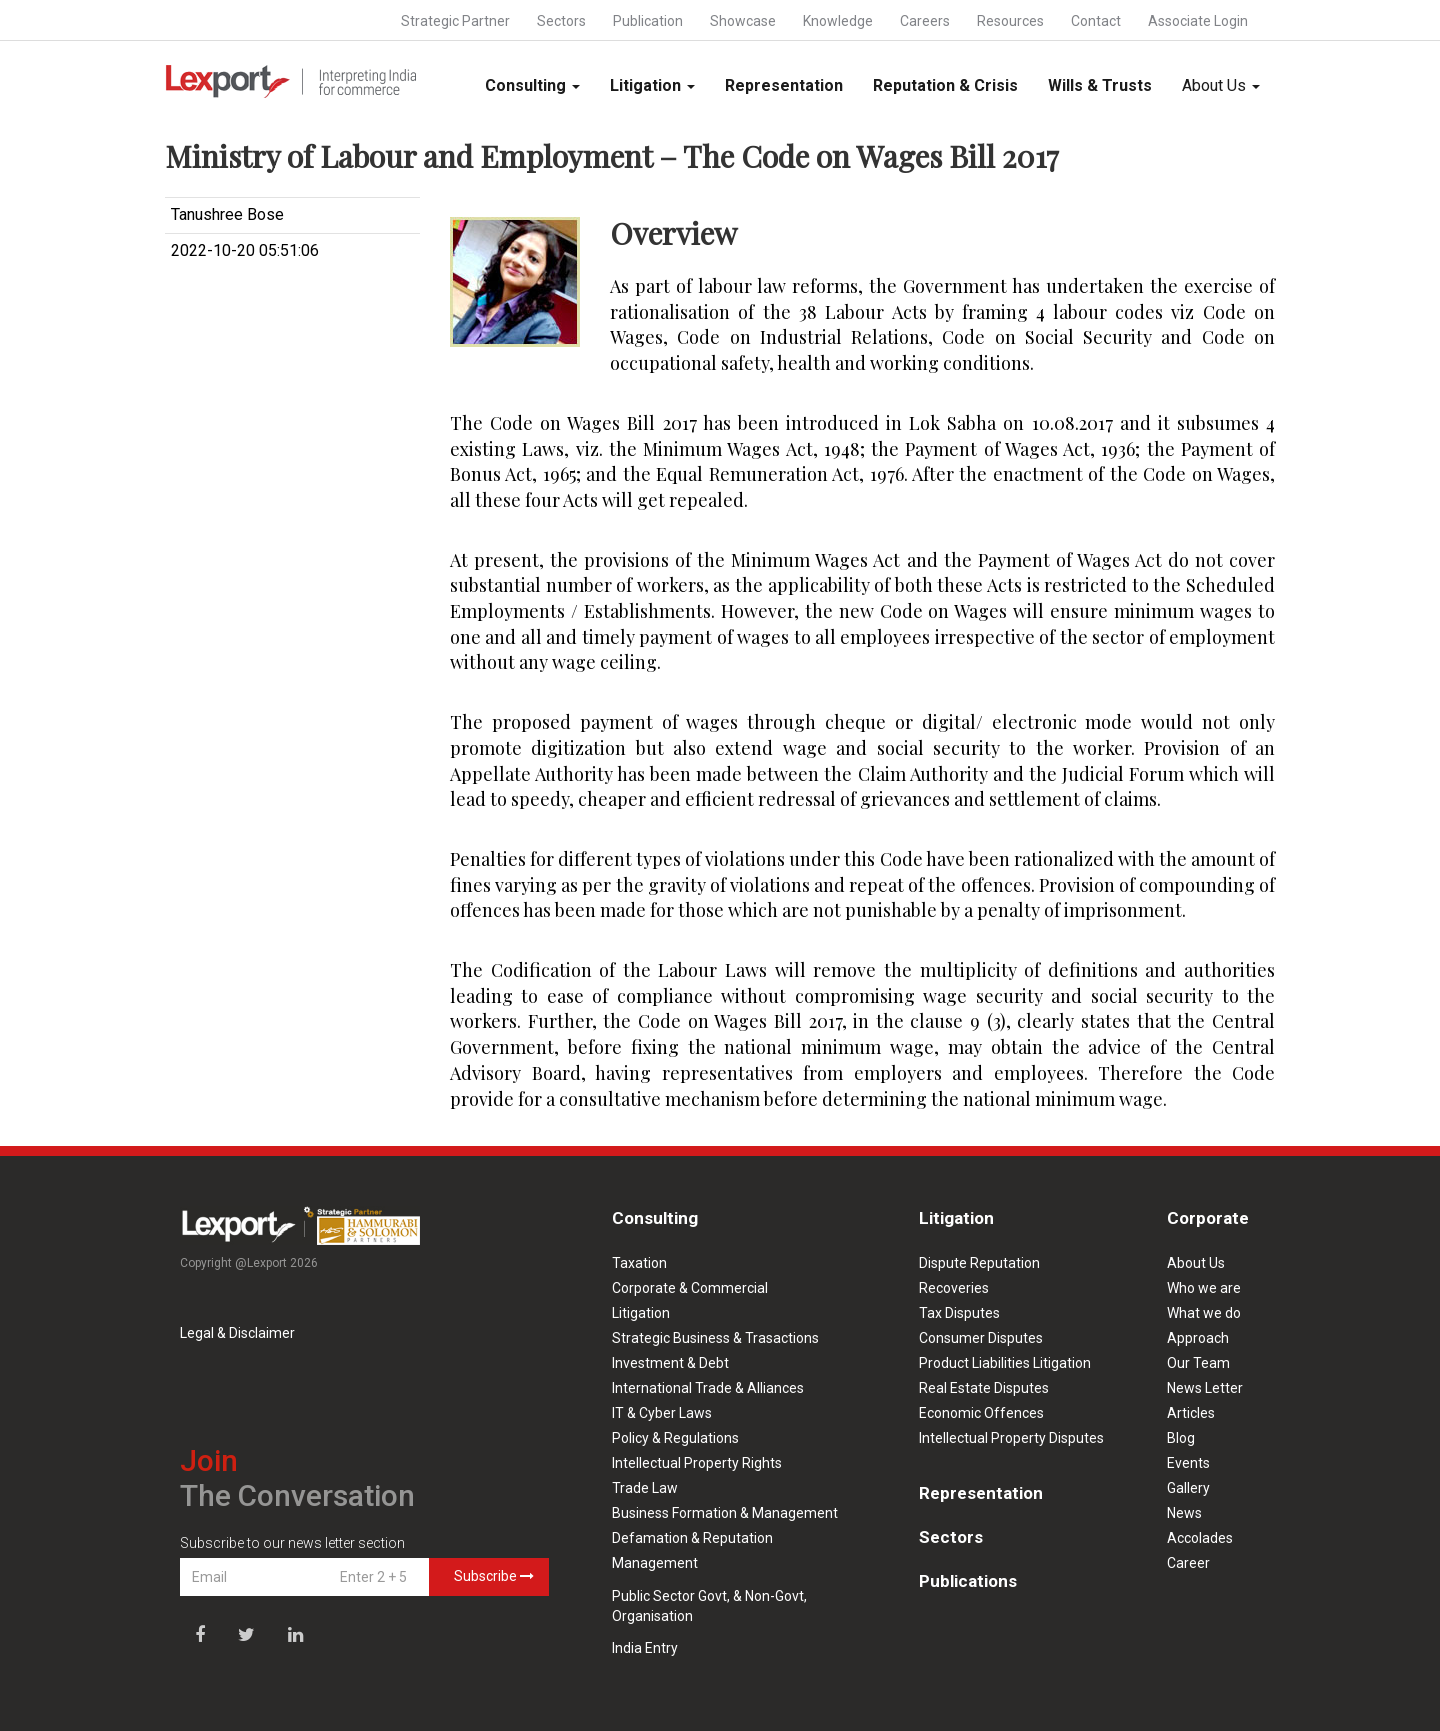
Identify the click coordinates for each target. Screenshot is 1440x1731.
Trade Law (645, 1488)
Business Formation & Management (725, 1513)
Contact (1096, 21)
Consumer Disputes (981, 1338)
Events (1188, 1463)
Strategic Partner (455, 21)
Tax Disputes (959, 1313)
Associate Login (1198, 21)
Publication (648, 21)
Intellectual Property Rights (697, 1463)
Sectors (561, 21)
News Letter (1205, 1388)
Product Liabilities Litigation (1005, 1363)
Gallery (1188, 1488)
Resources (1010, 21)
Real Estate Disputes (984, 1388)
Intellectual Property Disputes (1011, 1438)
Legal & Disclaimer (237, 1333)
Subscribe (494, 1576)
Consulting (532, 85)
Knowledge (838, 21)
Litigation (652, 85)
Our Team (1198, 1363)
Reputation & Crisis (945, 85)
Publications (968, 1581)
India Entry (645, 1648)
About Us (1221, 85)
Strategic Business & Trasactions (715, 1338)
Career (1188, 1563)
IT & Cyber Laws (662, 1413)
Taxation (639, 1263)
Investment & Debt (670, 1363)
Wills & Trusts (1100, 85)
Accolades (1200, 1538)
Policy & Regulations (675, 1438)
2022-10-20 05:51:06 (245, 250)
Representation (784, 85)
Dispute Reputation (979, 1263)
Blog (1181, 1438)
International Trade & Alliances (708, 1388)
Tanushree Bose (227, 214)
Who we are (1204, 1288)
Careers (925, 21)
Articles (1191, 1413)
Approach (1198, 1338)
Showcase (743, 21)
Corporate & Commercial (690, 1288)
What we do (1204, 1313)
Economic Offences (981, 1413)
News (1184, 1513)
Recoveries (954, 1288)
